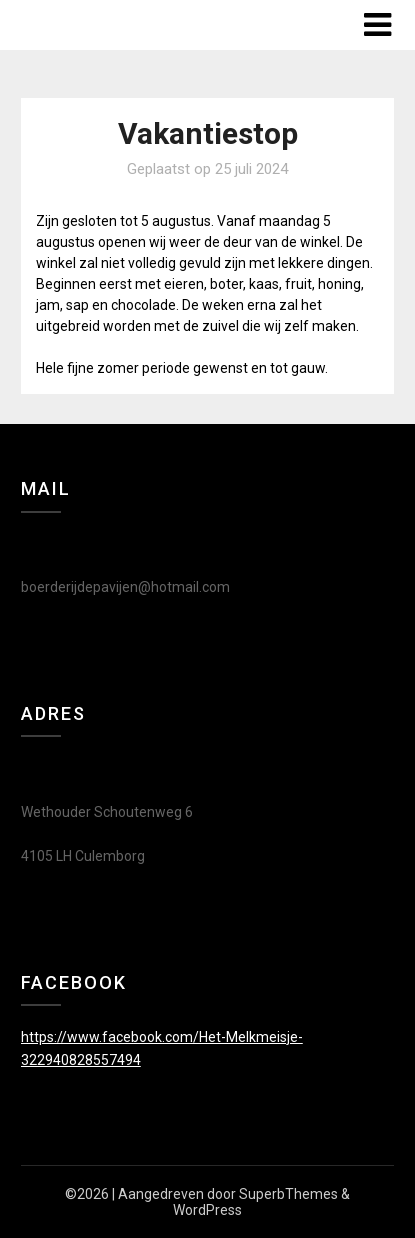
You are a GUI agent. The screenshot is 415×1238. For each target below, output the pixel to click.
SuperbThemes (288, 1194)
